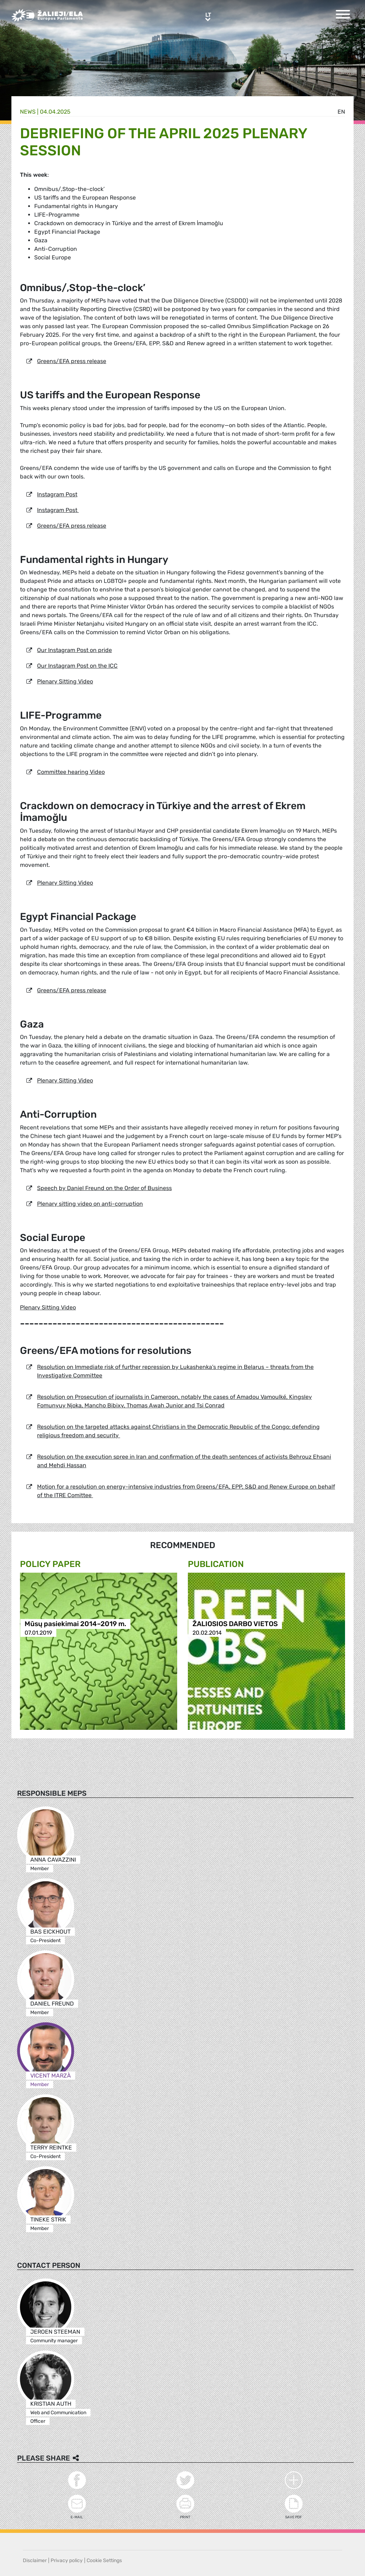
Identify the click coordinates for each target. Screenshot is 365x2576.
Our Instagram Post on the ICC (77, 665)
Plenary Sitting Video (65, 681)
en (341, 111)
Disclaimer (35, 2560)
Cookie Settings (104, 2560)
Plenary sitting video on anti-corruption (90, 1203)
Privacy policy (67, 2560)
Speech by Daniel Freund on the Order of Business (104, 1188)
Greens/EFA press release (71, 361)
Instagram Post (57, 494)
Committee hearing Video (71, 772)
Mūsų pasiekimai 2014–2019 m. (75, 1624)
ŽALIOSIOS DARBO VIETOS (235, 1624)
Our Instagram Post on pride (74, 650)
